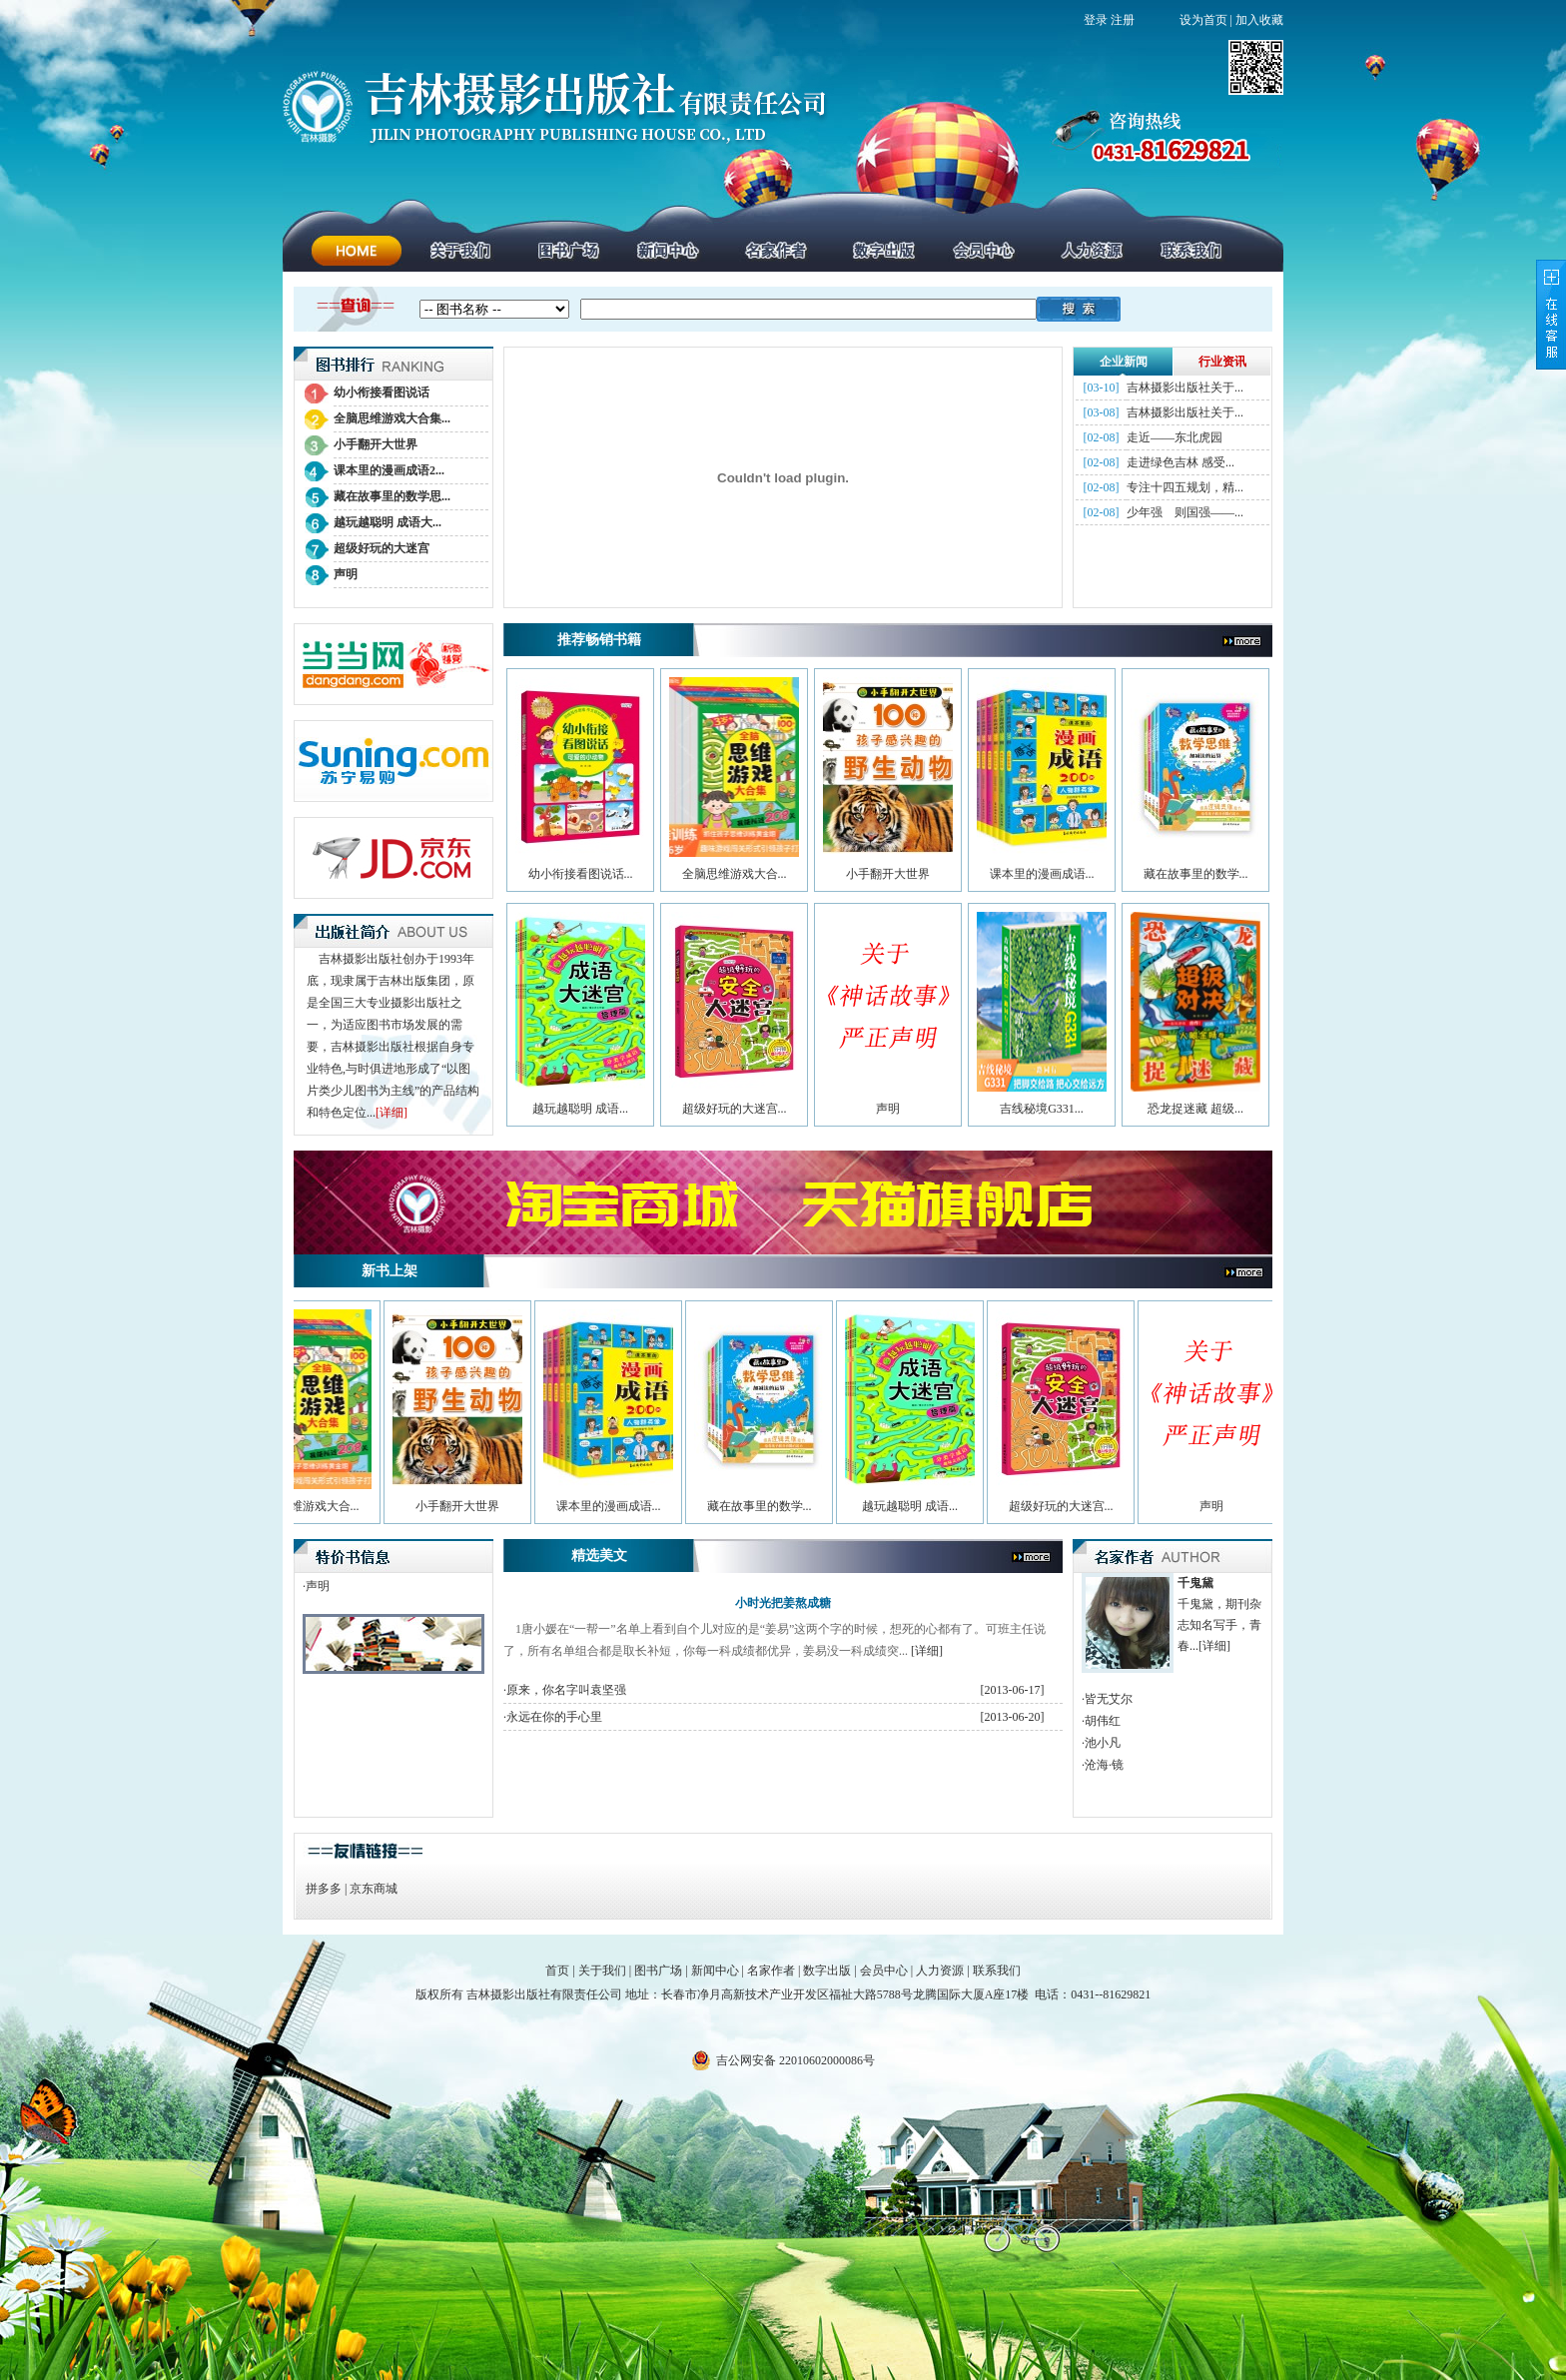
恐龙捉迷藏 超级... (1195, 1109)
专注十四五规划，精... (1185, 487)
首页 (557, 1971)
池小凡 (1103, 1743)
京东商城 (373, 1889)
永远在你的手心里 (554, 1717)
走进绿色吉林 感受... (1180, 462)
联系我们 (997, 1971)
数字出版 (827, 1971)
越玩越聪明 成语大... (387, 522)
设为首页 (1203, 20)
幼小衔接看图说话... (580, 874)
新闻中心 (715, 1971)
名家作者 (771, 1971)
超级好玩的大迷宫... (734, 1109)
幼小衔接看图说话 (381, 392)
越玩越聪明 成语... (580, 1109)
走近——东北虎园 (1174, 437)
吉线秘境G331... (1042, 1109)
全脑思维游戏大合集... (392, 418)
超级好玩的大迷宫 (381, 548)
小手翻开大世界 (375, 444)
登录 (1096, 20)
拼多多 (324, 1889)
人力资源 (940, 1971)
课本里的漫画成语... (1042, 874)
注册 (1123, 20)
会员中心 (884, 1971)
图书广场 (658, 1971)
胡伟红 (1103, 1721)
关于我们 (602, 1971)
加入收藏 (1259, 20)
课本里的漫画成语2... (389, 470)
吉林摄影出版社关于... (1185, 388)
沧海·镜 (1104, 1765)
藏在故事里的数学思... (392, 496)
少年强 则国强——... (1185, 512)
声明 (346, 574)
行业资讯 (1222, 362)
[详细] (391, 1113)
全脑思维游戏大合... (734, 874)
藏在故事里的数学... (1196, 874)
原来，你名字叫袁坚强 (566, 1690)
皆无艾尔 (1109, 1699)
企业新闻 (1124, 362)
